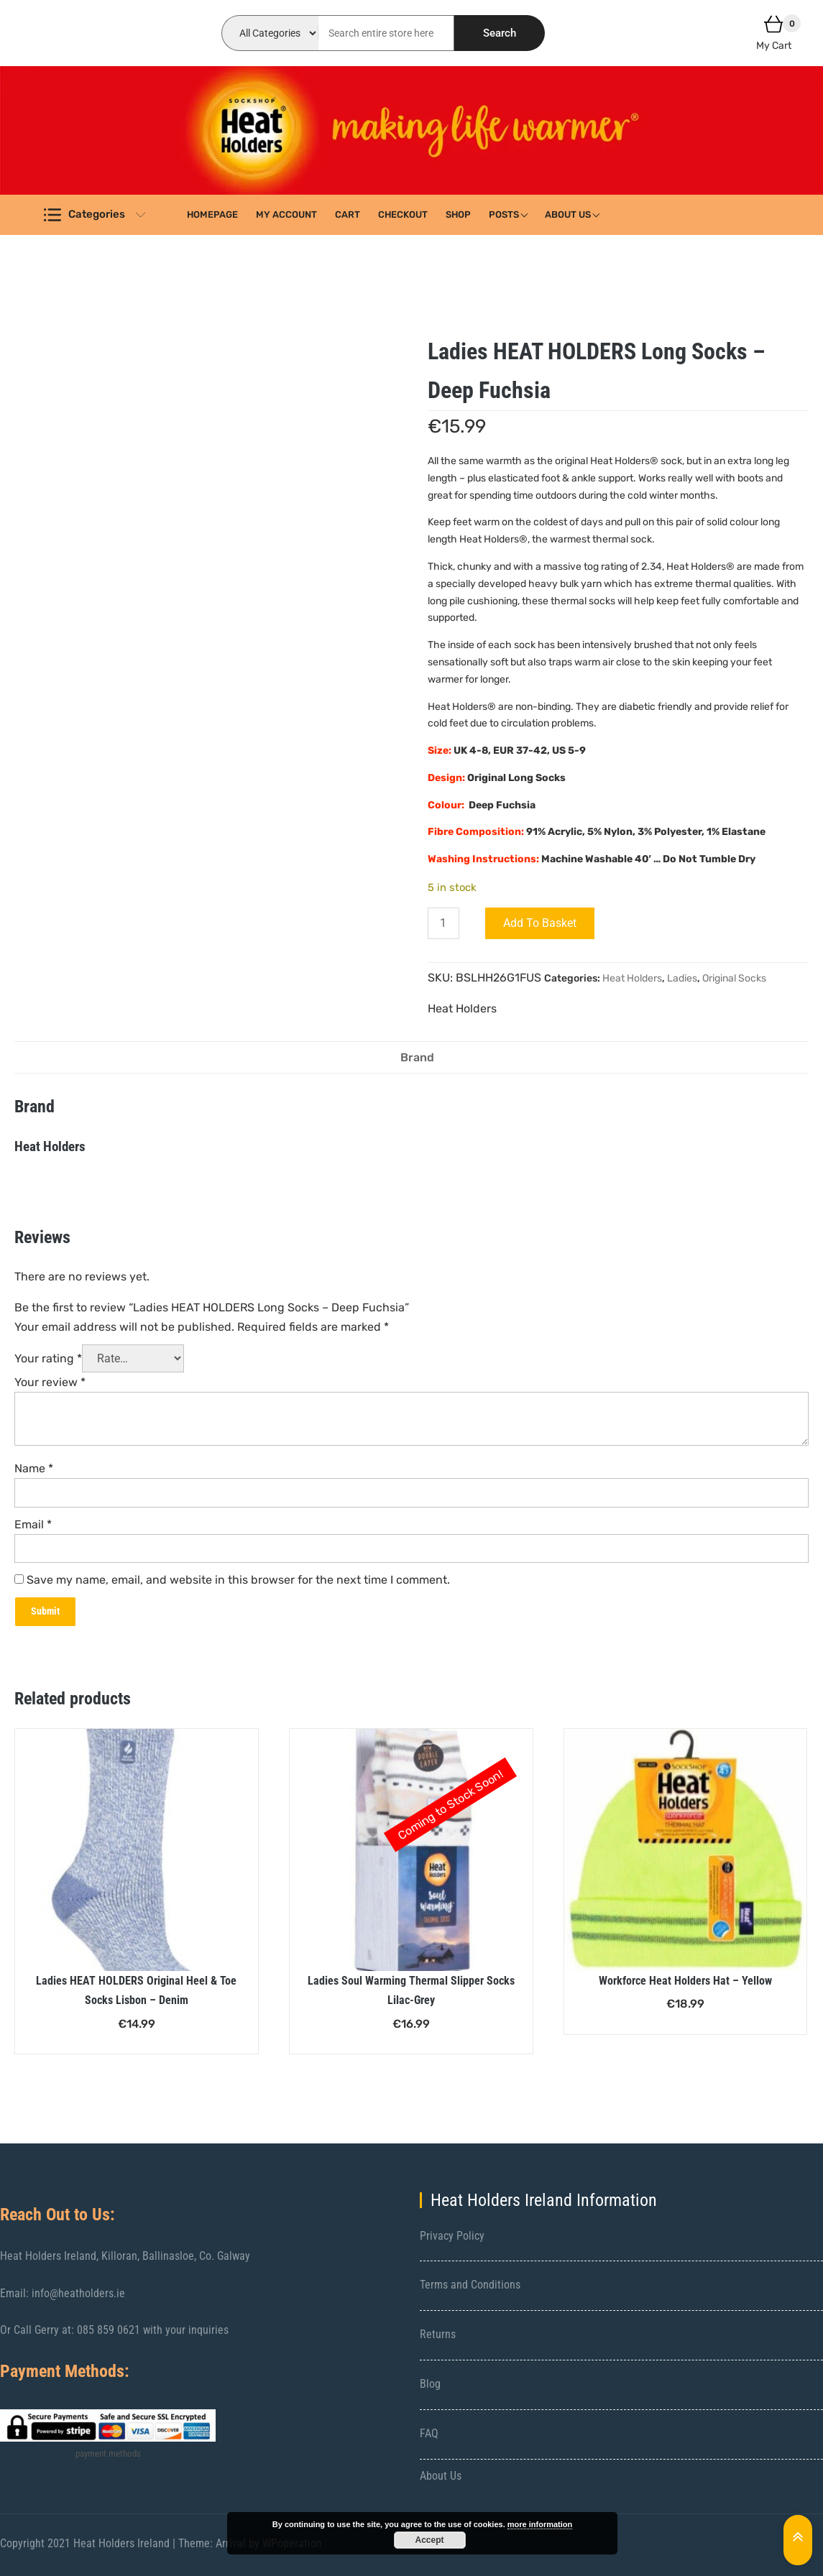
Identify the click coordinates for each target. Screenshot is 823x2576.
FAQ (429, 2433)
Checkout (403, 214)
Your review (50, 1382)
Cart (347, 214)
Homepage (212, 214)
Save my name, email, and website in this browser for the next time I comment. (238, 1580)
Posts (504, 214)
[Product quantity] (443, 923)
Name (33, 1468)
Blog (430, 2384)
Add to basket (539, 923)
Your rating (48, 1358)
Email (33, 1524)
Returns (438, 2334)
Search (499, 33)
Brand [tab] (417, 1057)
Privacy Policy (452, 2236)
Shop (458, 214)
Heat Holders (632, 978)
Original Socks (734, 978)
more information (539, 2524)
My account (286, 214)
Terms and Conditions (470, 2284)
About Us (568, 214)
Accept (429, 2540)
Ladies (682, 978)
